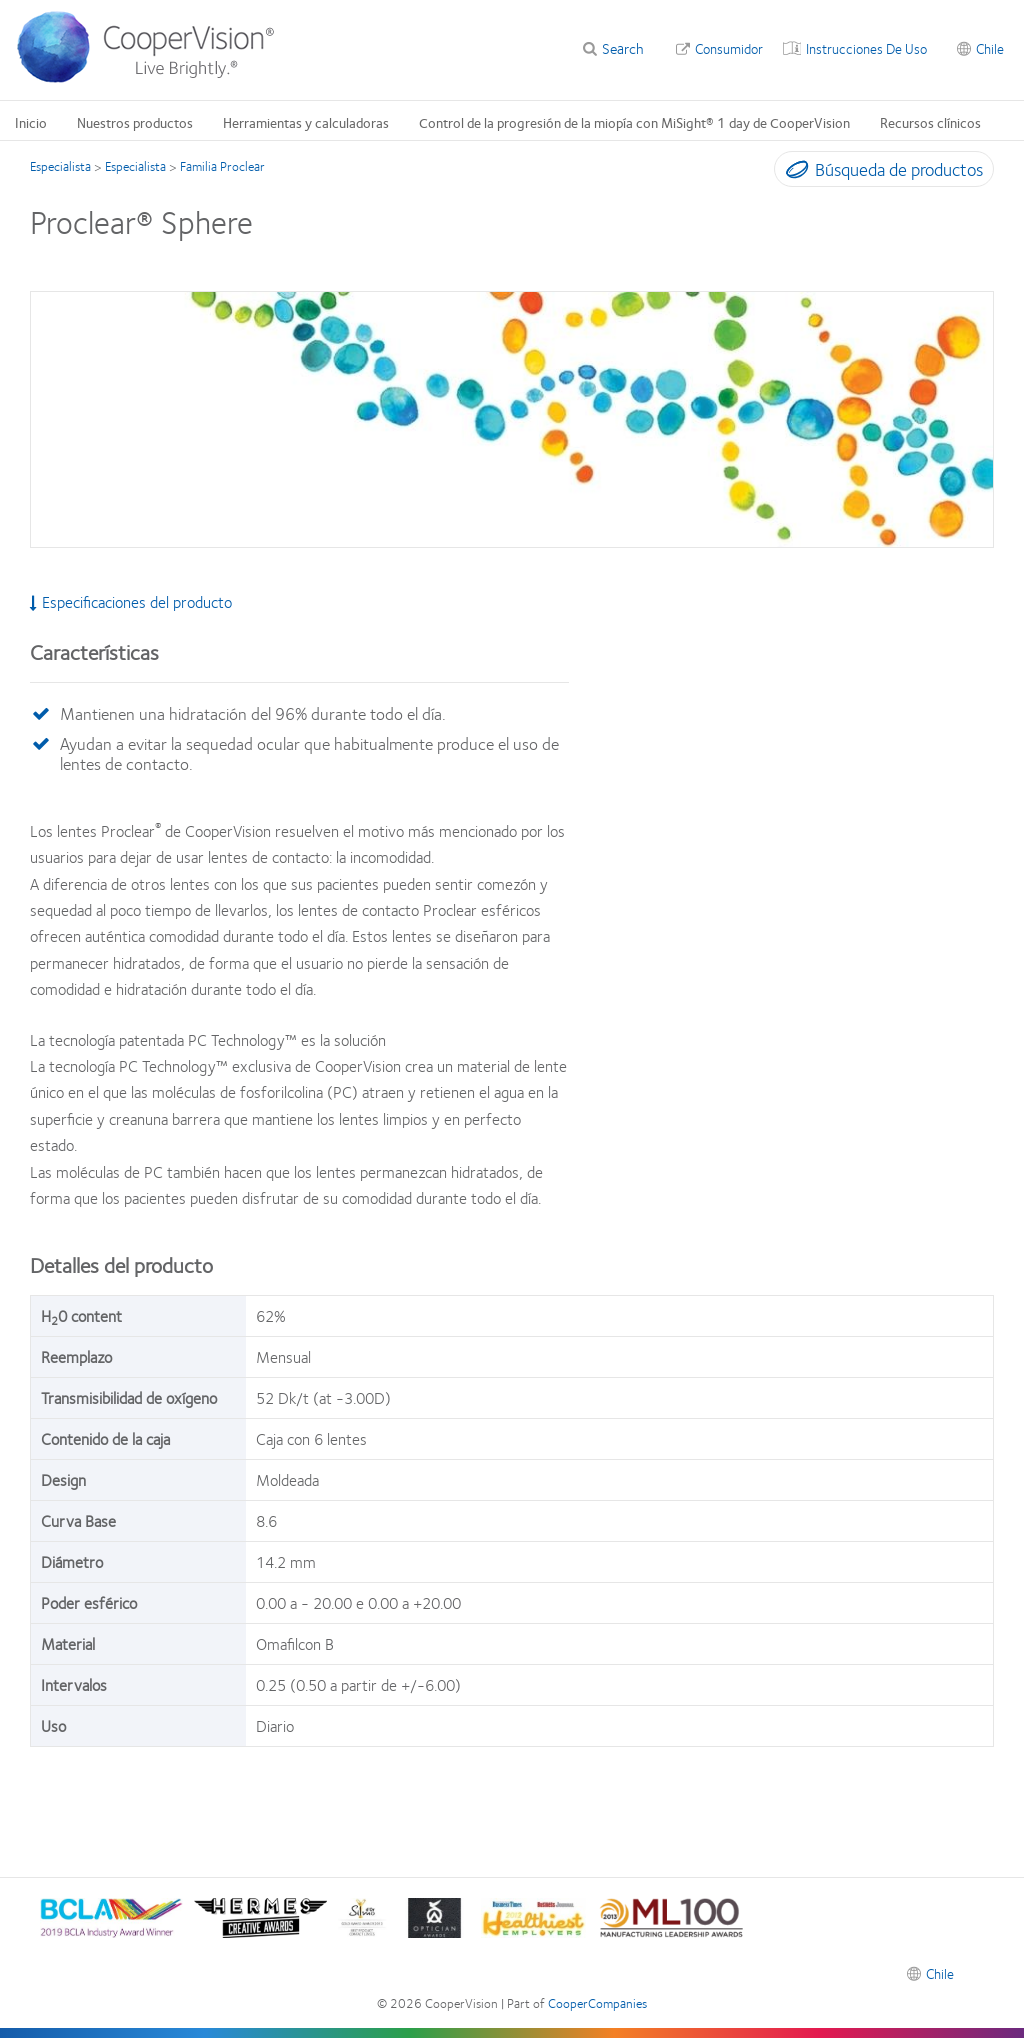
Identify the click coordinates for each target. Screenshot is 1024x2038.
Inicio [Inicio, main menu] (31, 122)
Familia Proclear (222, 166)
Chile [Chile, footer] (940, 1973)
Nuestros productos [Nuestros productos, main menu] (135, 122)
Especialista (60, 166)
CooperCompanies (597, 2003)
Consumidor (729, 48)
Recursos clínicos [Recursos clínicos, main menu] (930, 122)
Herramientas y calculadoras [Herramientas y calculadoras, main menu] (306, 122)
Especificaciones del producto (131, 602)
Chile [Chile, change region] (990, 48)
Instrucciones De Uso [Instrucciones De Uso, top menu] (866, 48)
